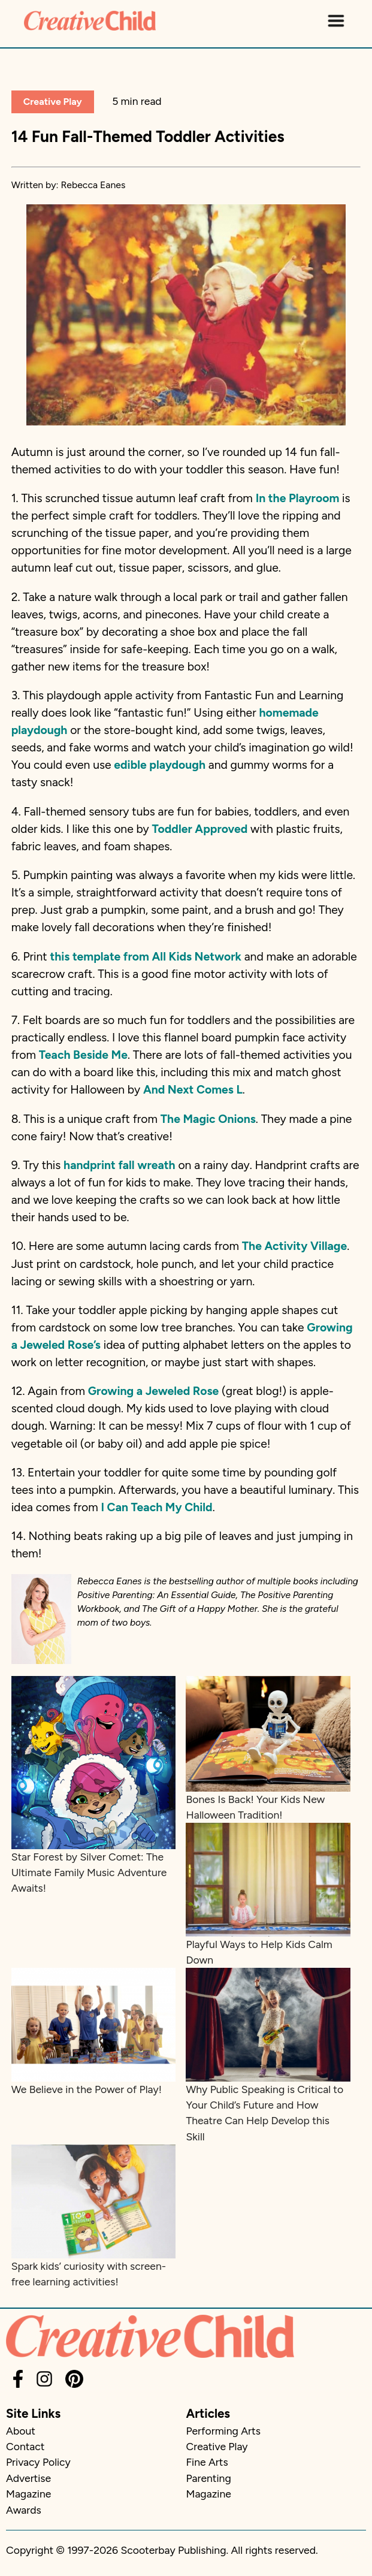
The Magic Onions (208, 1119)
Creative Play (52, 101)
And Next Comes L (193, 1090)
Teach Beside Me (83, 1055)
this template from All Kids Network (145, 957)
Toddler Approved (200, 829)
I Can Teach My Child (156, 1507)
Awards (23, 2509)
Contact (25, 2446)
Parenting (208, 2478)
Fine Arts (207, 2462)
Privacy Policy (38, 2462)
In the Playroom (298, 498)
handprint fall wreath (119, 1165)
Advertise (28, 2478)
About (20, 2430)
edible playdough (159, 765)
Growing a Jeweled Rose (153, 1391)
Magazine (28, 2493)
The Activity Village (294, 1246)
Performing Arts (223, 2430)
